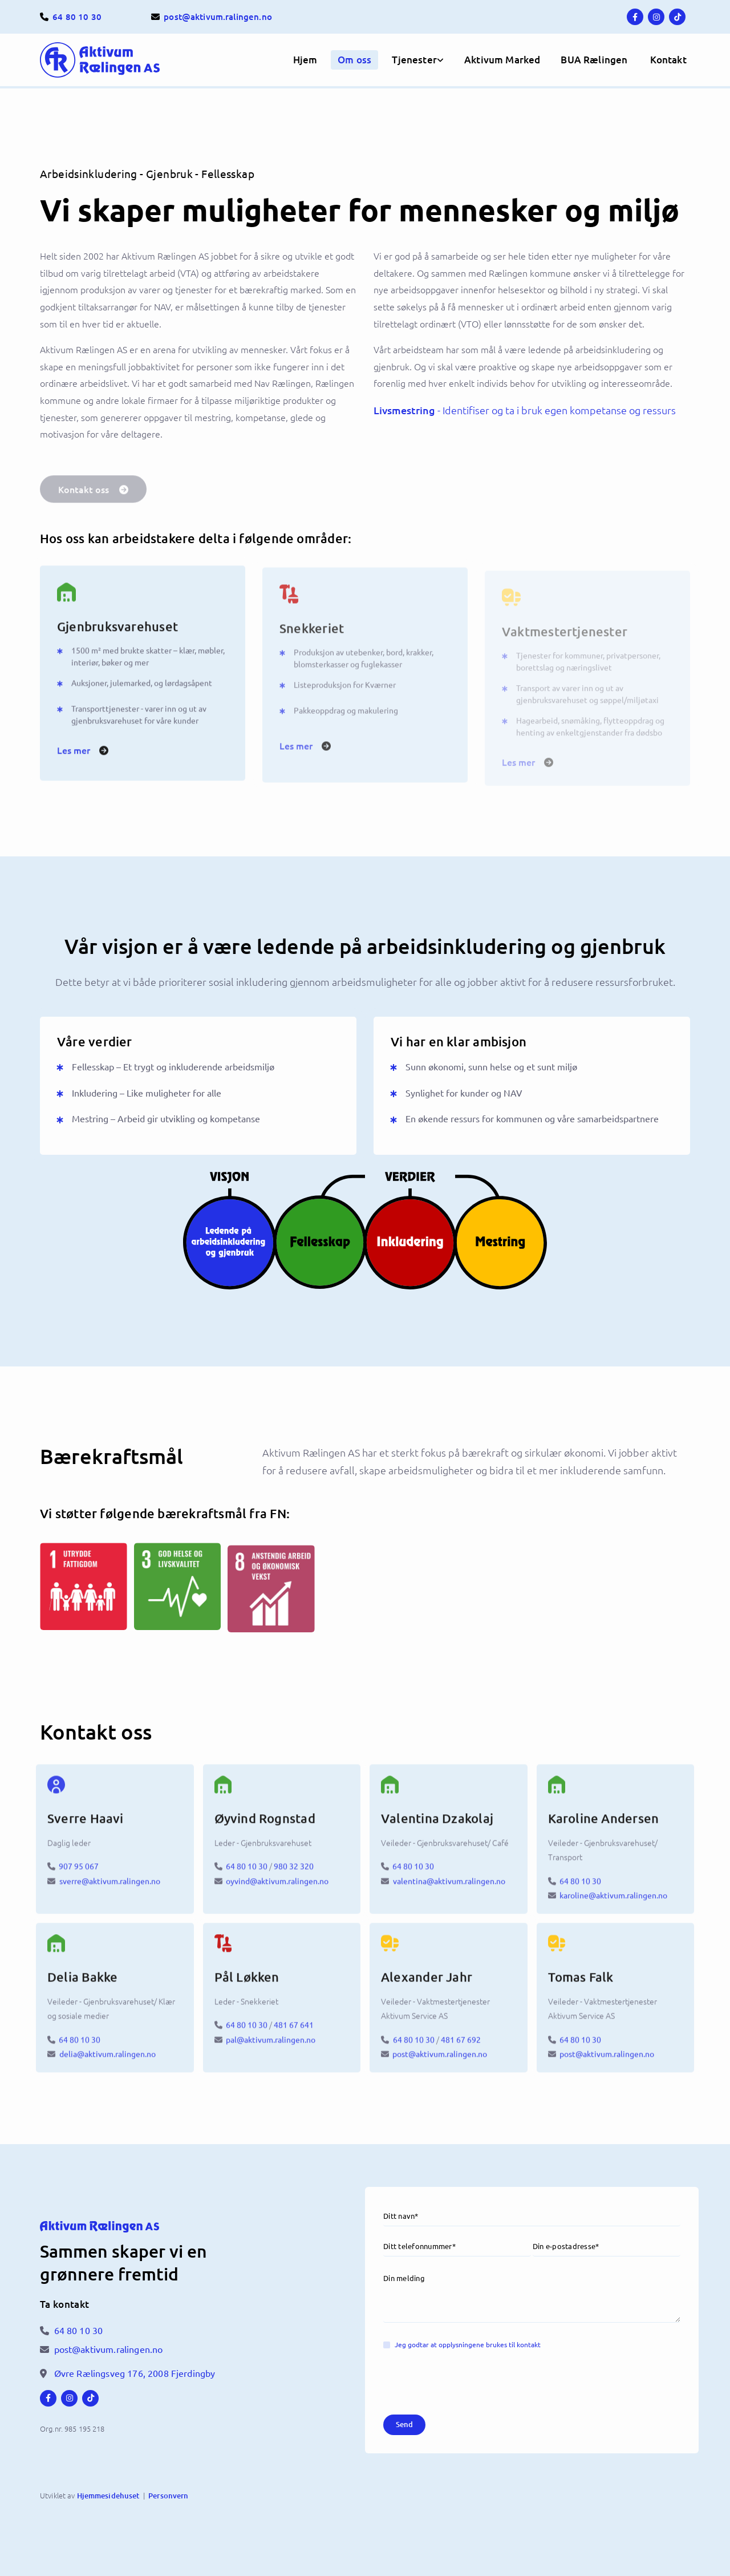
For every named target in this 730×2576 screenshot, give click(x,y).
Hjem (305, 59)
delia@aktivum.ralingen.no (107, 2062)
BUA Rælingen (594, 59)
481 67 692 (461, 2048)
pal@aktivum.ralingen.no (270, 2048)
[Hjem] (115, 60)
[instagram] (656, 17)
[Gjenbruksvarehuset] (142, 601)
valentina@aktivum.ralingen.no (449, 1890)
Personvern (168, 2495)
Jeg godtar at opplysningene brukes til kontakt (468, 2344)
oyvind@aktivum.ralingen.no (277, 1890)
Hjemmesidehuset (108, 2495)
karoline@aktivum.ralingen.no (613, 1904)
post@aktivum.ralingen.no (439, 2062)
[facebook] (635, 17)
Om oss (354, 59)
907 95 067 (79, 1875)
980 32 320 (294, 1875)
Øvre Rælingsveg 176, (135, 2373)
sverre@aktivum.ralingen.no (109, 1890)
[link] (414, 60)
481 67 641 (294, 2034)
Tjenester (414, 59)
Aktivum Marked (502, 59)
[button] (668, 60)
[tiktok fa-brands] (677, 17)
